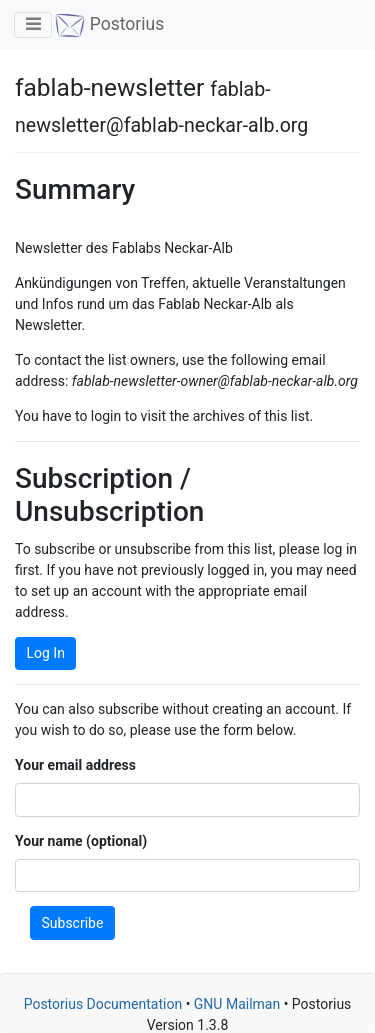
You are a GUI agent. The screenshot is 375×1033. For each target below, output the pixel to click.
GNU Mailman (237, 1004)
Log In (46, 653)
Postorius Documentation (103, 1004)
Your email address (75, 765)
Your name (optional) (81, 841)
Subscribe (73, 923)
